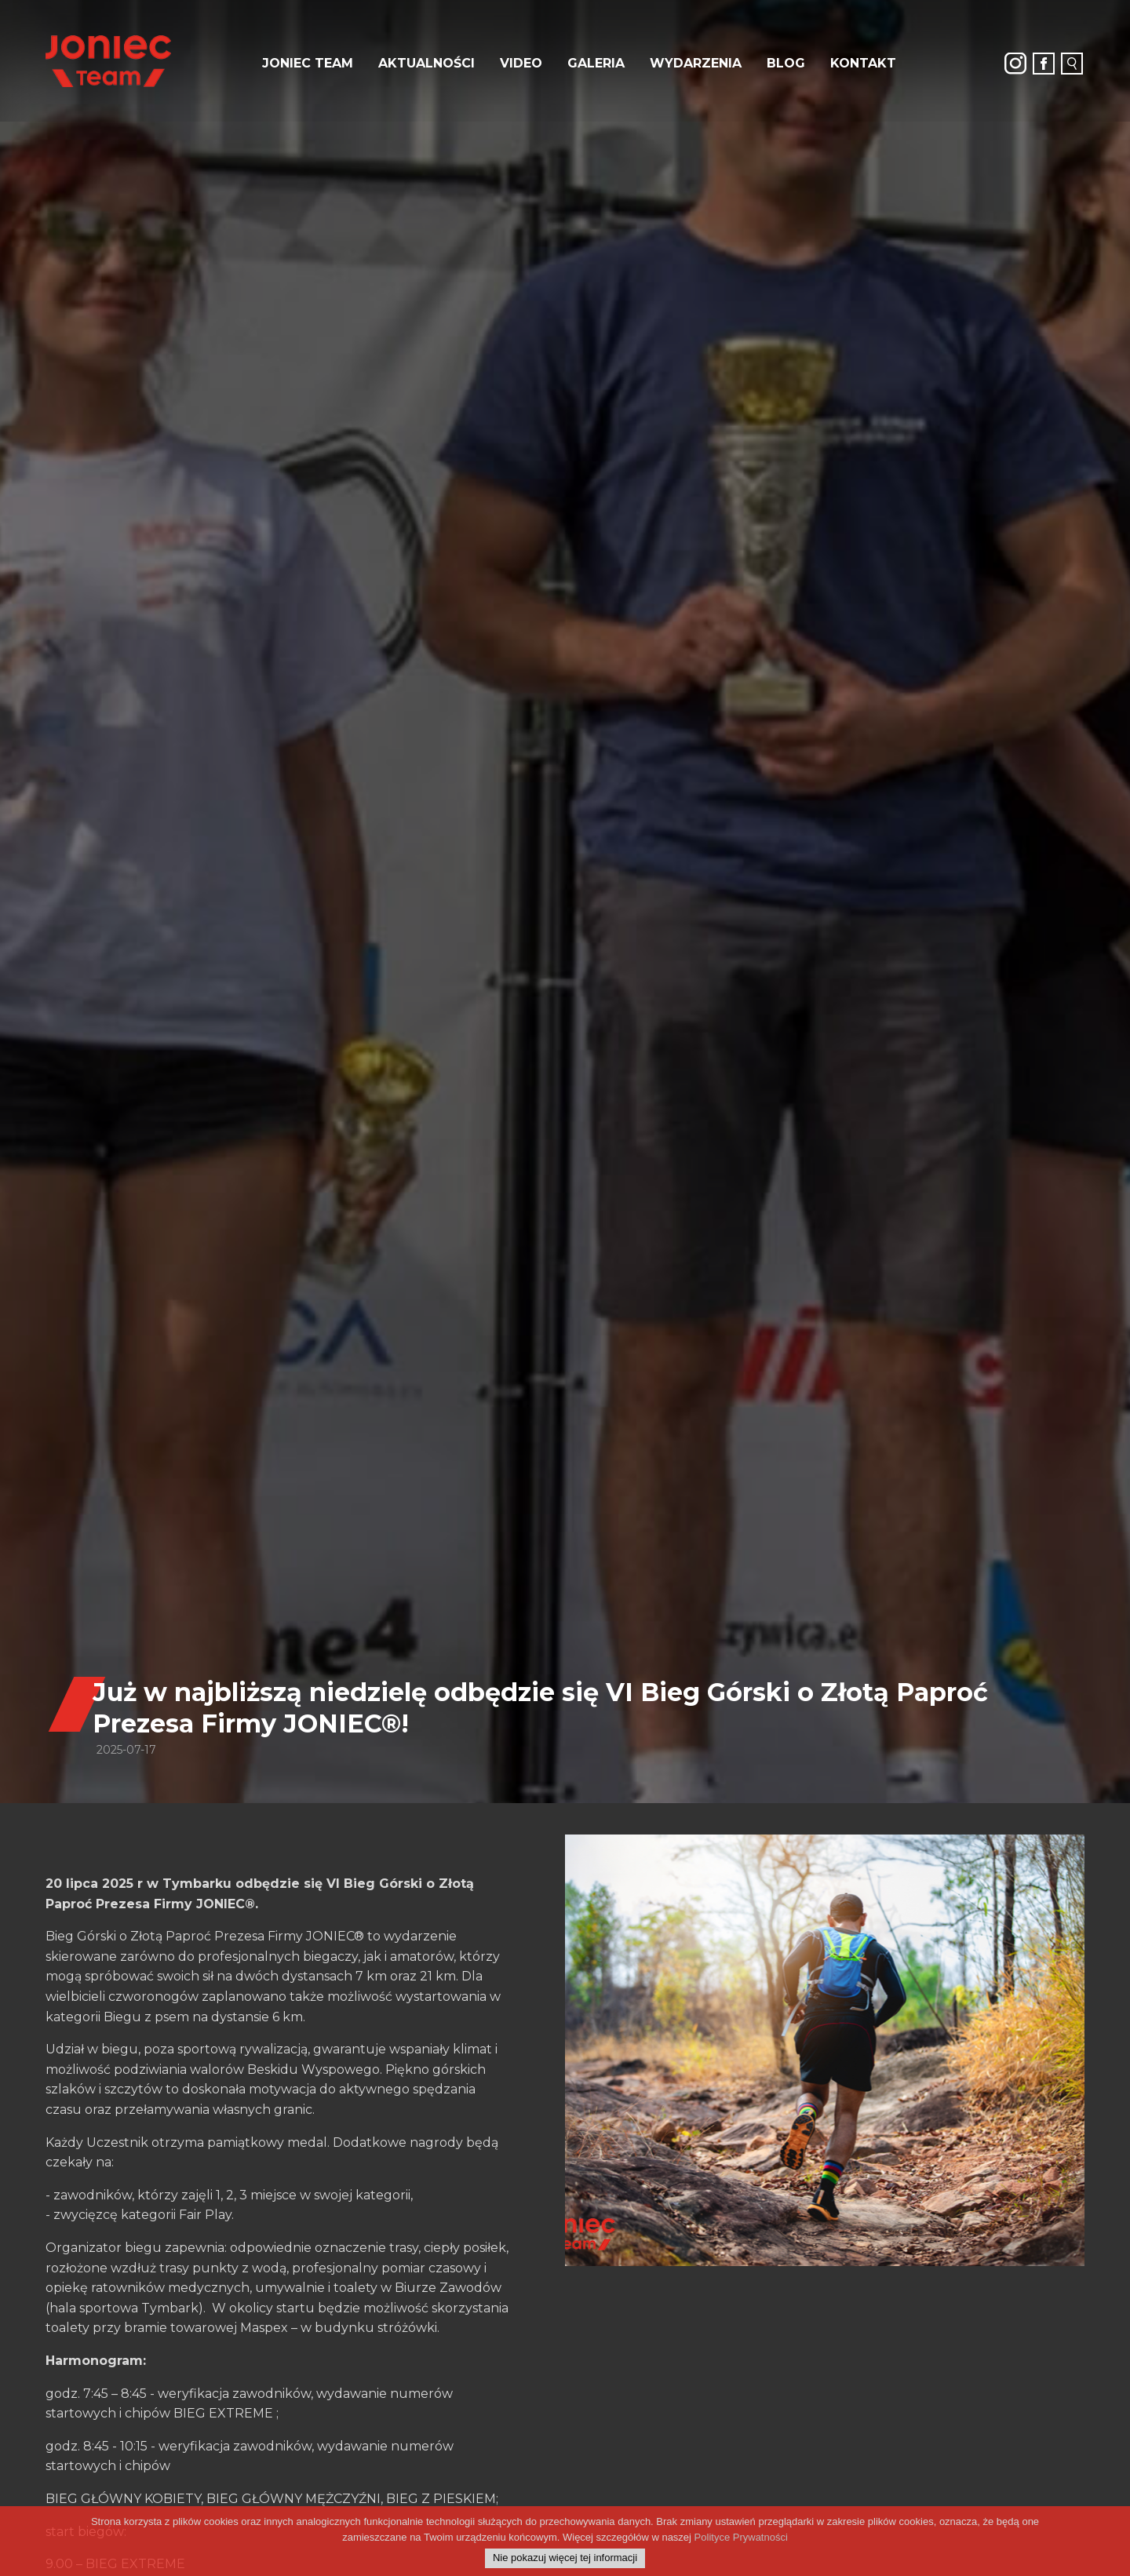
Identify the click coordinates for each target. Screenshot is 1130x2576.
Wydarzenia (696, 63)
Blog (786, 63)
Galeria (596, 63)
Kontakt (863, 63)
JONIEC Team (307, 63)
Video (521, 63)
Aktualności (426, 63)
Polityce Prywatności (741, 2537)
